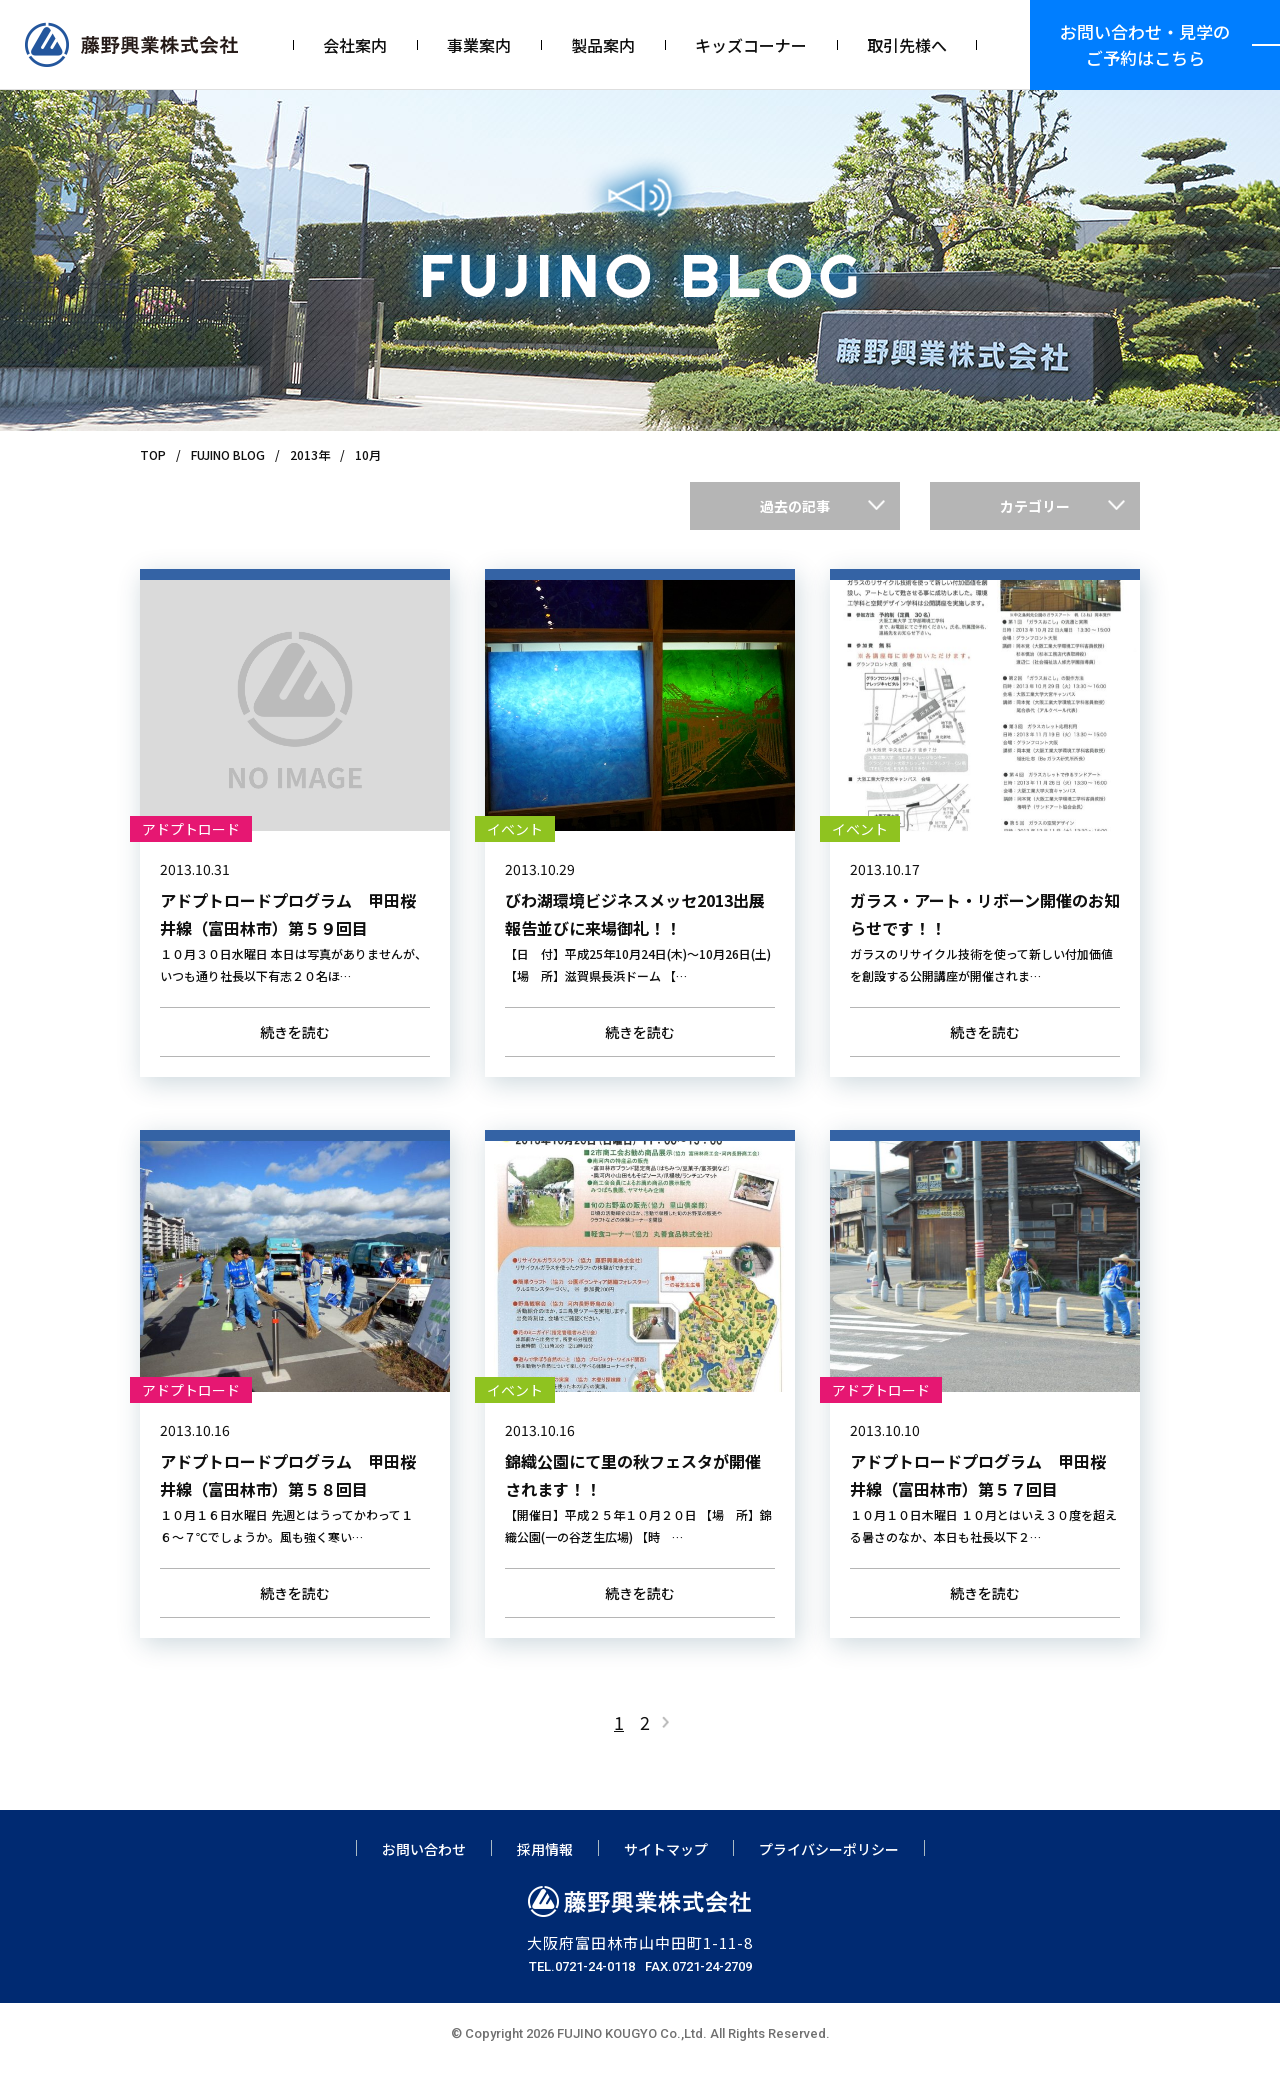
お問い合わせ (424, 1869)
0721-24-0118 (595, 1986)
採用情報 (545, 1869)
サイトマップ (666, 1869)
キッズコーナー (751, 45)
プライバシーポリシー (829, 1869)
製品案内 (603, 45)
